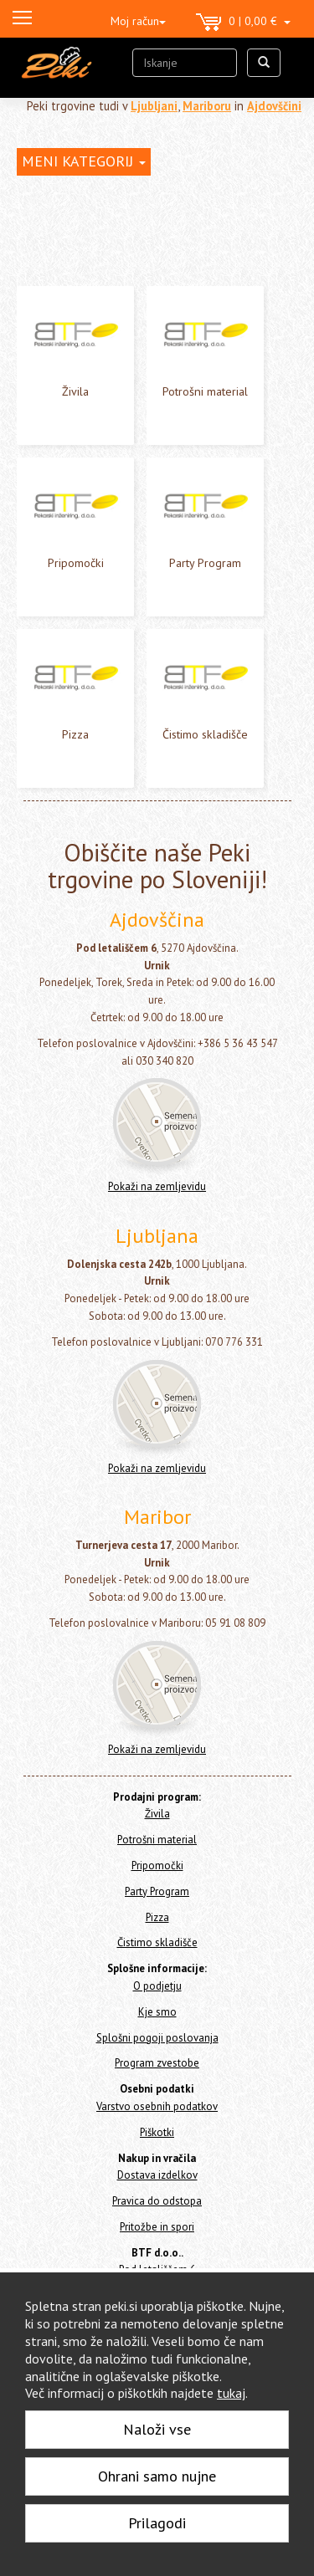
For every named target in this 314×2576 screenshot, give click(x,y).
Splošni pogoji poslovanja (157, 2038)
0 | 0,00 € (243, 22)
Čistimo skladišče (205, 734)
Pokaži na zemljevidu (157, 1186)
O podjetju (157, 1986)
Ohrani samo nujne (157, 2476)
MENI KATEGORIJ (84, 161)
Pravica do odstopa (157, 2201)
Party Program (205, 562)
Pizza (75, 734)
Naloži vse (157, 2429)
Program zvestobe (157, 2063)
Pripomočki (76, 562)
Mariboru (207, 106)
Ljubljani (154, 106)
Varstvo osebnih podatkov (157, 2106)
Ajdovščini (274, 106)
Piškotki (157, 2132)
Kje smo (157, 2012)
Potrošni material (205, 391)
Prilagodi (157, 2523)
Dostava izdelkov (157, 2175)
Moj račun (138, 20)
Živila (75, 391)
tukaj (231, 2392)
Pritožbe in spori (157, 2227)
